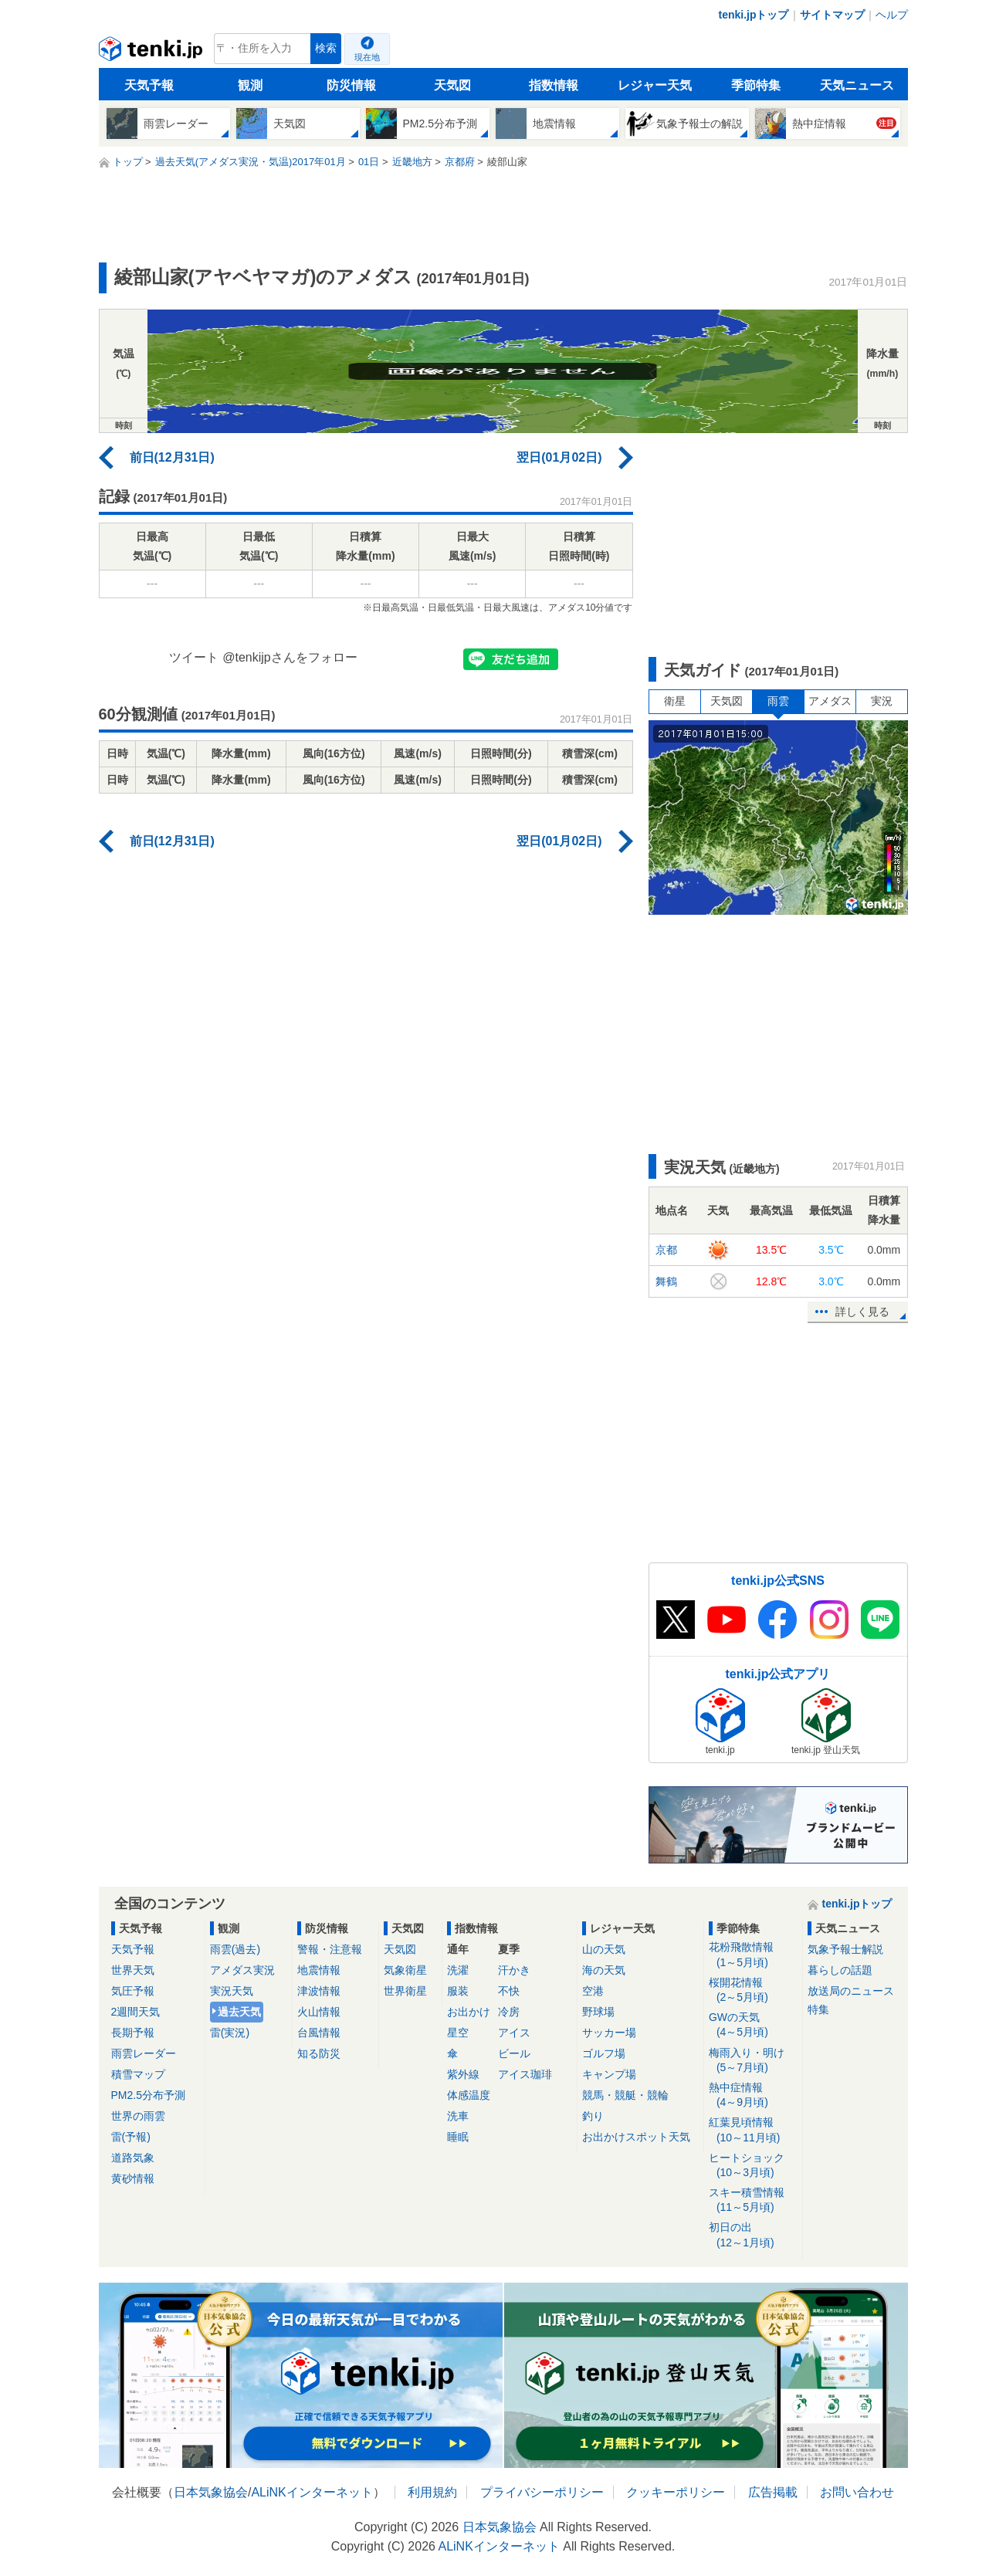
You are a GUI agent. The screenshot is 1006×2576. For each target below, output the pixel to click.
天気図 (452, 85)
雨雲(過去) (235, 1949)
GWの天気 (753, 2025)
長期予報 (132, 2032)
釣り (593, 2116)
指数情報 (553, 85)
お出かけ (468, 2012)
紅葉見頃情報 (753, 2130)
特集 (818, 2009)
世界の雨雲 (138, 2116)
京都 (666, 1250)
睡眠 (458, 2137)
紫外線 (463, 2074)
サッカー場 (609, 2032)
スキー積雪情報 (753, 2200)
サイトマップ (832, 14)
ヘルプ (892, 14)
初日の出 (753, 2235)
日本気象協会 (211, 2492)
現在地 (367, 57)
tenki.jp (152, 52)
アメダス (830, 701)
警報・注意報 (329, 1949)
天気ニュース (857, 85)
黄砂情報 (132, 2178)
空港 (593, 1991)
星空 (458, 2032)
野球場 (598, 2012)
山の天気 (603, 1949)
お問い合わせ (857, 2492)
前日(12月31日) (172, 457)
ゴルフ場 (603, 2053)
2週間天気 (136, 2012)
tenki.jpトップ (753, 14)
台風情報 (318, 2032)
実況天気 (231, 1991)
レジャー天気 (655, 85)
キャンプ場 (609, 2074)
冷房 (509, 2012)
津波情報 (318, 1991)
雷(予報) (131, 2137)
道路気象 (132, 2157)
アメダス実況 (242, 1970)
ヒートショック (753, 2165)
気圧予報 (132, 1991)
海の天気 (603, 1970)
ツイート (193, 657)
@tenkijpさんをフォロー (289, 657)
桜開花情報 (753, 1990)
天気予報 (149, 85)
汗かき (514, 1970)
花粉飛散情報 (753, 1955)
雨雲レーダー (143, 2053)
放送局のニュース (851, 1991)
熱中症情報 (753, 2095)
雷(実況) (229, 2032)
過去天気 (239, 2012)
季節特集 (756, 85)
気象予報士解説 (845, 1949)
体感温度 (468, 2095)
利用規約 (432, 2492)
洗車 (458, 2116)
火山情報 (318, 2012)
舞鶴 (666, 1281)
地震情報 (318, 1970)
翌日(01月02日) (559, 457)
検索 (326, 48)
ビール (514, 2053)
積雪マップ (138, 2074)
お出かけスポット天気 (636, 2137)
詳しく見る (862, 1311)
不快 (509, 1991)
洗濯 (458, 1970)
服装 (458, 1991)
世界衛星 (405, 1991)
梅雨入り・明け (753, 2060)
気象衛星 (405, 1970)
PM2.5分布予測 (148, 2095)
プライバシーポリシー (542, 2492)
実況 (882, 701)
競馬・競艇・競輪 (625, 2095)
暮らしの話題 (840, 1970)
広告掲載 (773, 2492)
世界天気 (132, 1970)
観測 (250, 85)
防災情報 (351, 85)
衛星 (675, 701)
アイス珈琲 (525, 2074)
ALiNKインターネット (311, 2492)
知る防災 (318, 2053)
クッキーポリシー (675, 2492)
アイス (514, 2032)
